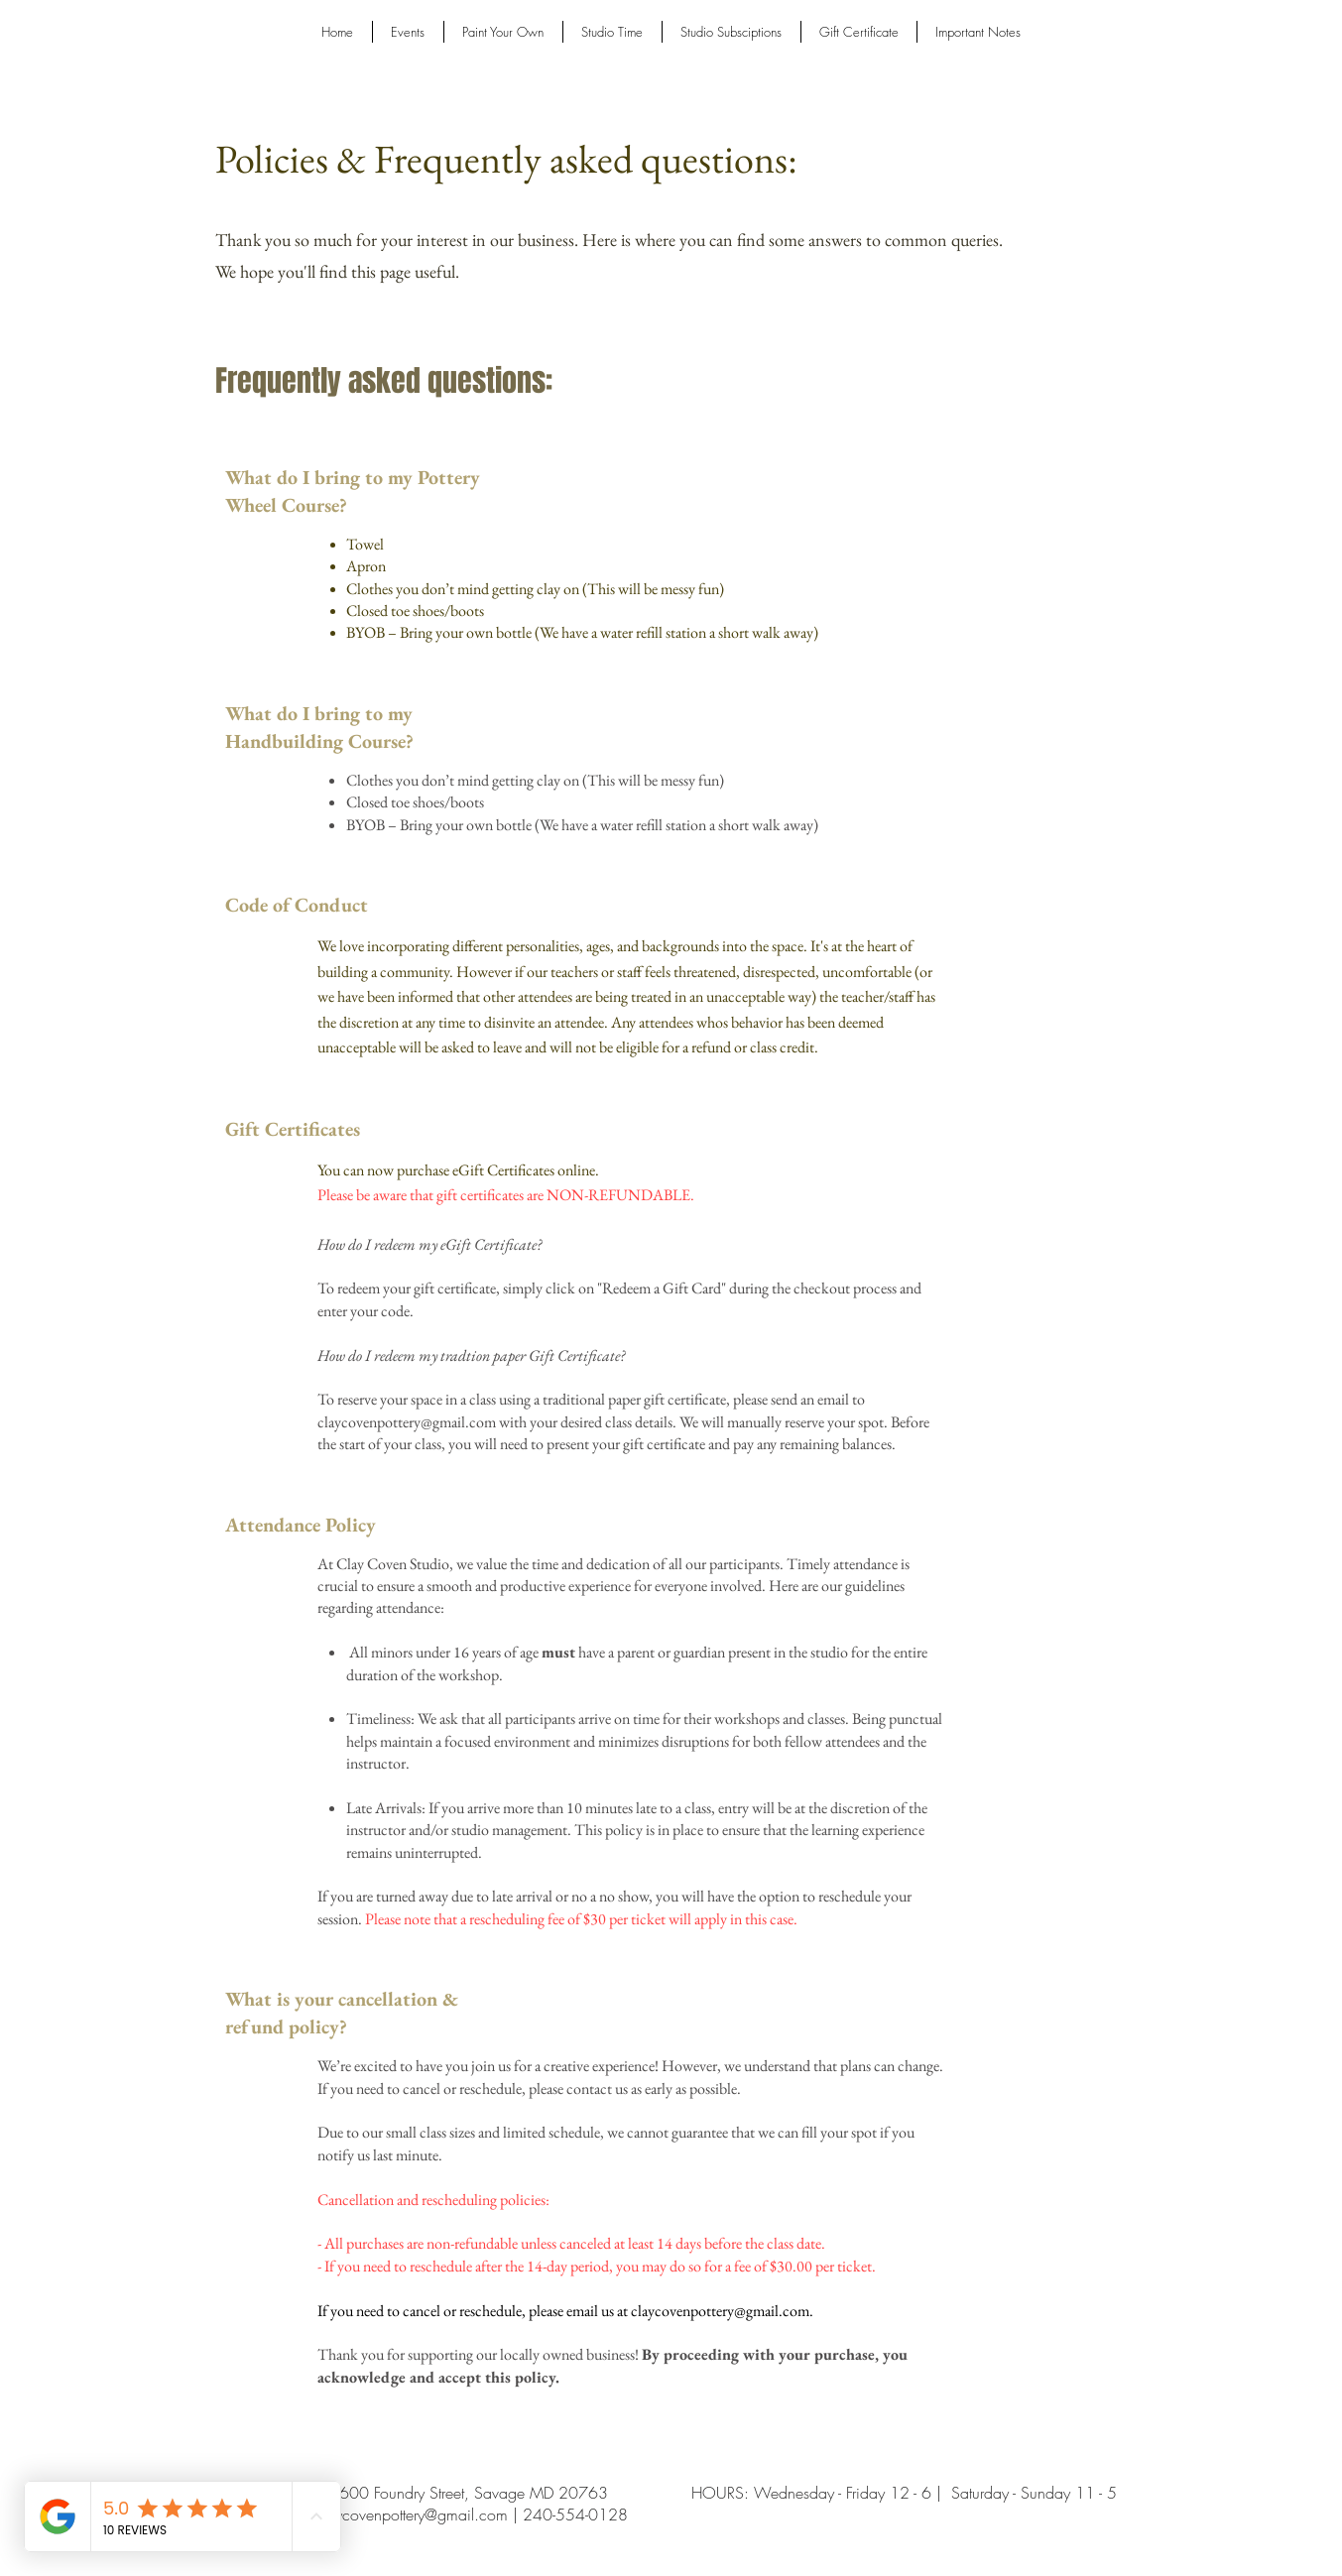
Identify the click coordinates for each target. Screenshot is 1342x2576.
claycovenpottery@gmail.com (406, 1421)
